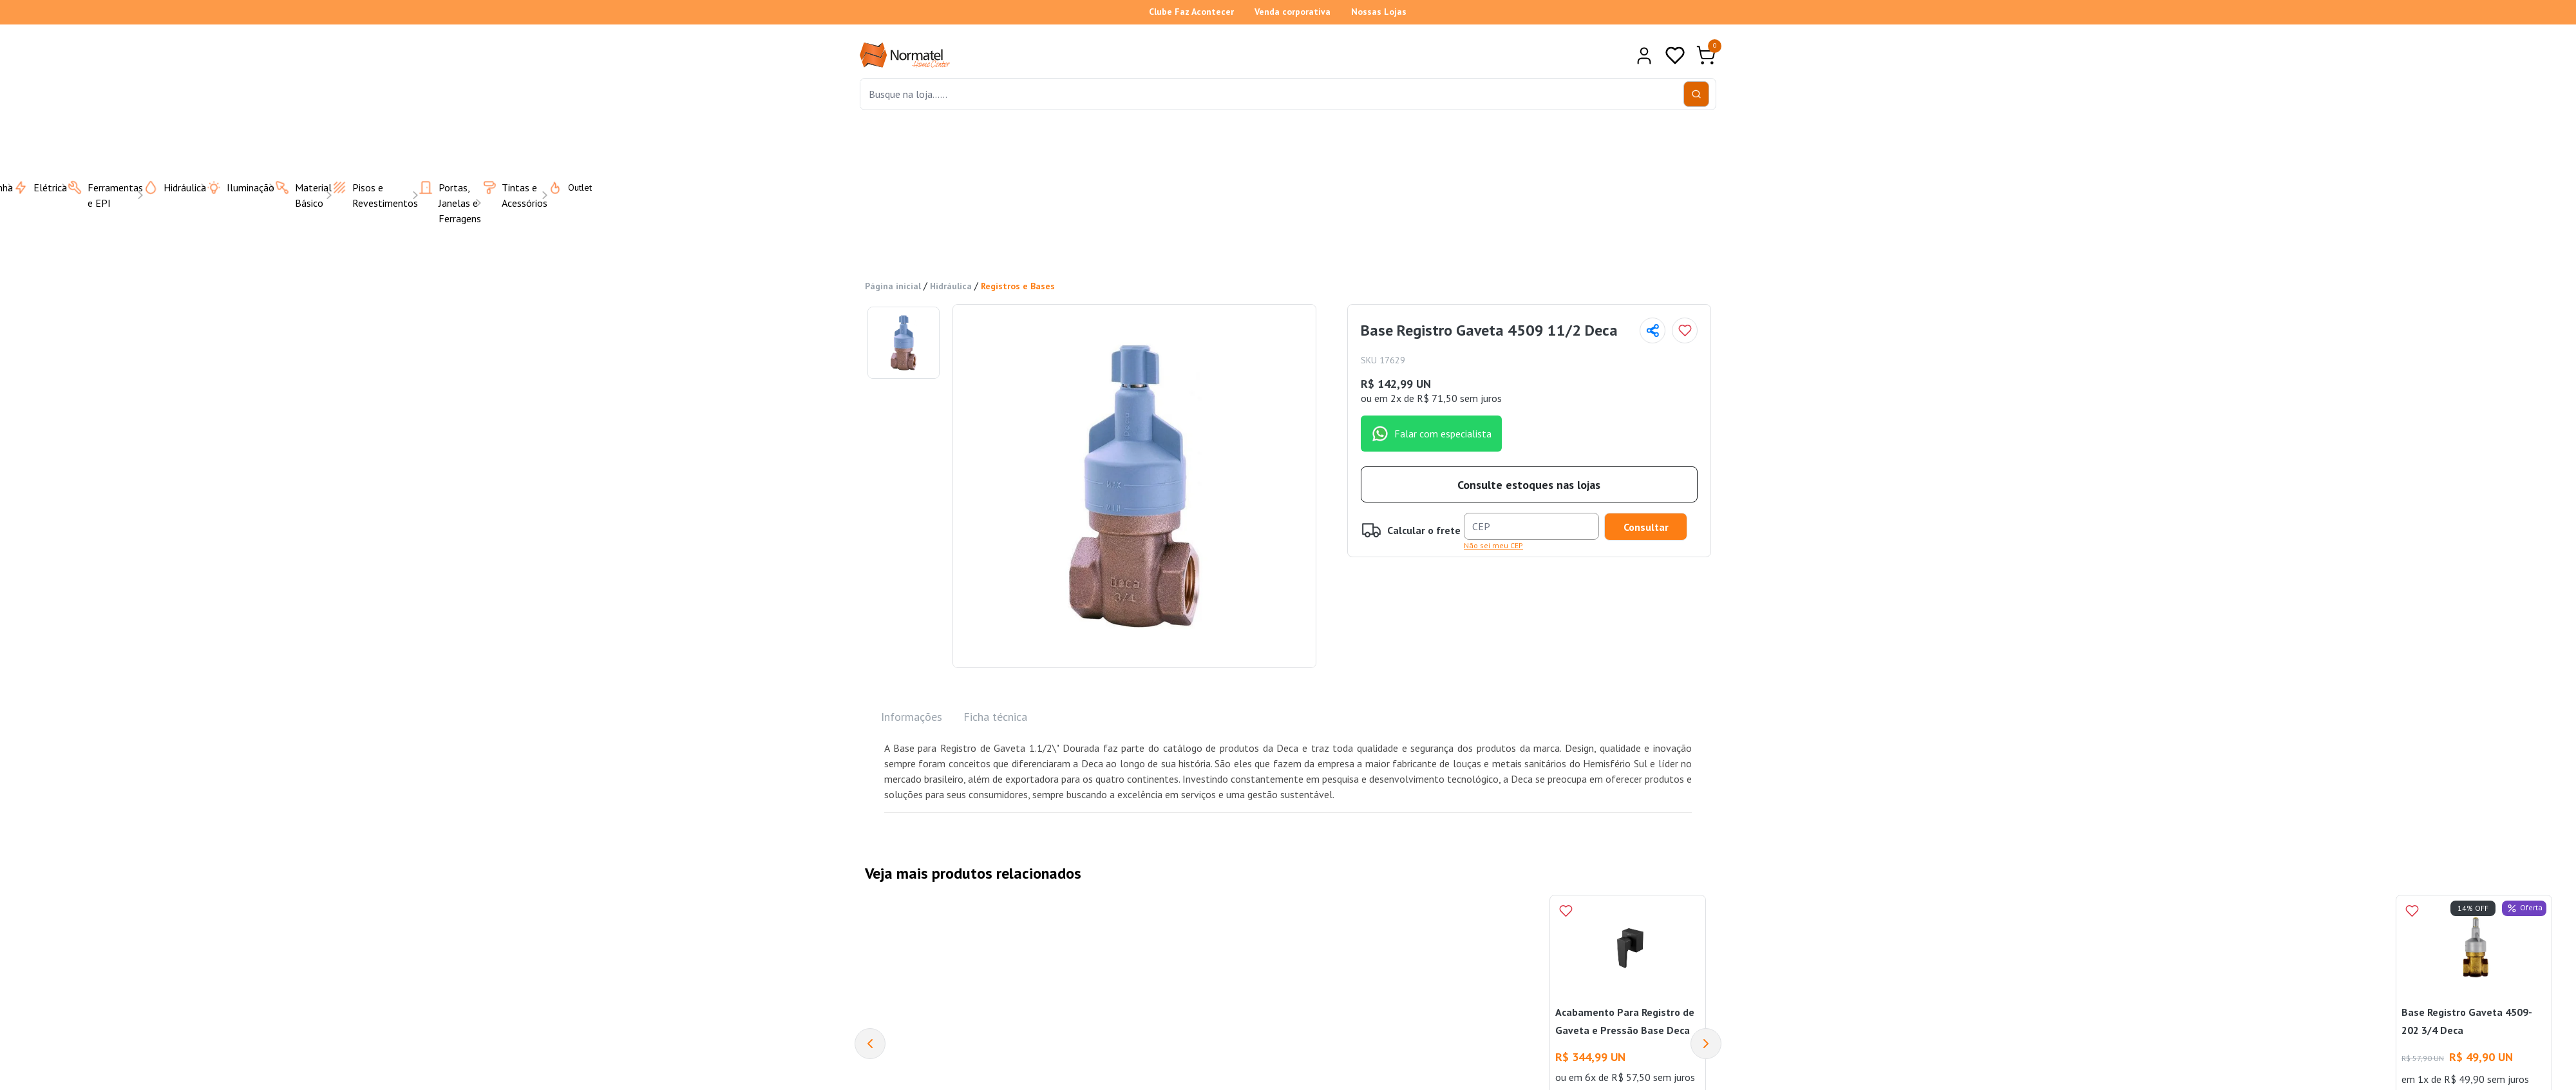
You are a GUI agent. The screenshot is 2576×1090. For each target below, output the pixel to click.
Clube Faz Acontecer (1191, 11)
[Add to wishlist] (1685, 330)
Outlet (561, 187)
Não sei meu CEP (1493, 545)
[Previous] (870, 1043)
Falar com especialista (1431, 434)
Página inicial (893, 286)
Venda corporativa (1293, 11)
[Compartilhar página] (1652, 330)
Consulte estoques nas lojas (1528, 484)
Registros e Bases (1018, 286)
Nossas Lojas (1378, 11)
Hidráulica (951, 286)
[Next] (1705, 1043)
